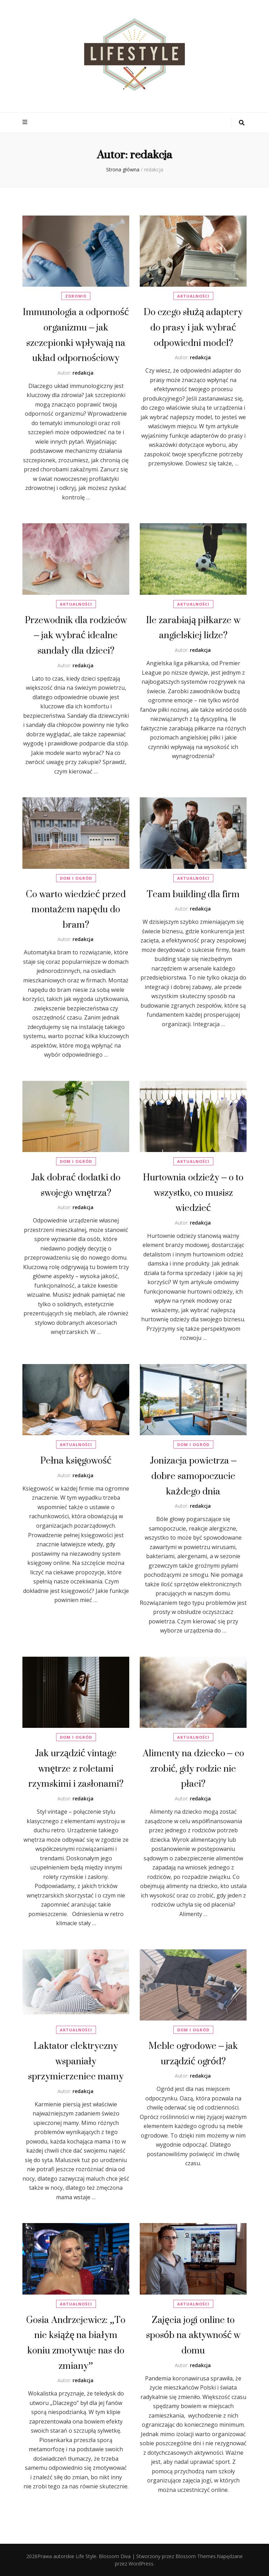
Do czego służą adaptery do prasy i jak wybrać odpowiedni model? (193, 327)
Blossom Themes (195, 2556)
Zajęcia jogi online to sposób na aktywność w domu (193, 2335)
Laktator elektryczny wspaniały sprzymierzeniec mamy (76, 2060)
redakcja (83, 372)
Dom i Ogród (76, 878)
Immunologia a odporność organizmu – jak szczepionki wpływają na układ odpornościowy (76, 334)
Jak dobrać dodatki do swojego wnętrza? (75, 1185)
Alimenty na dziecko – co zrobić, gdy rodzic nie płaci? (193, 1768)
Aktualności (193, 296)
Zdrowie (76, 296)
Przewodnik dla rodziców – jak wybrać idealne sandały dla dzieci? (76, 635)
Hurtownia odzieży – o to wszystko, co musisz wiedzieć (193, 1192)
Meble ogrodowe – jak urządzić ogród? (193, 2053)
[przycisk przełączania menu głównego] (25, 122)
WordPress (141, 2563)
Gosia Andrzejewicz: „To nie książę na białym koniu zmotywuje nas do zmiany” (75, 2342)
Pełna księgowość (76, 1460)
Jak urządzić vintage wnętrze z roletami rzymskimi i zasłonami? (75, 1768)
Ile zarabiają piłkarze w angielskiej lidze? (193, 627)
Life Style (86, 2556)
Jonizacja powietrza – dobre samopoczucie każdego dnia (193, 1475)
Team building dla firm (193, 893)
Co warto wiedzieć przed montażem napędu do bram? (75, 909)
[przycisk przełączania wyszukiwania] (241, 123)
